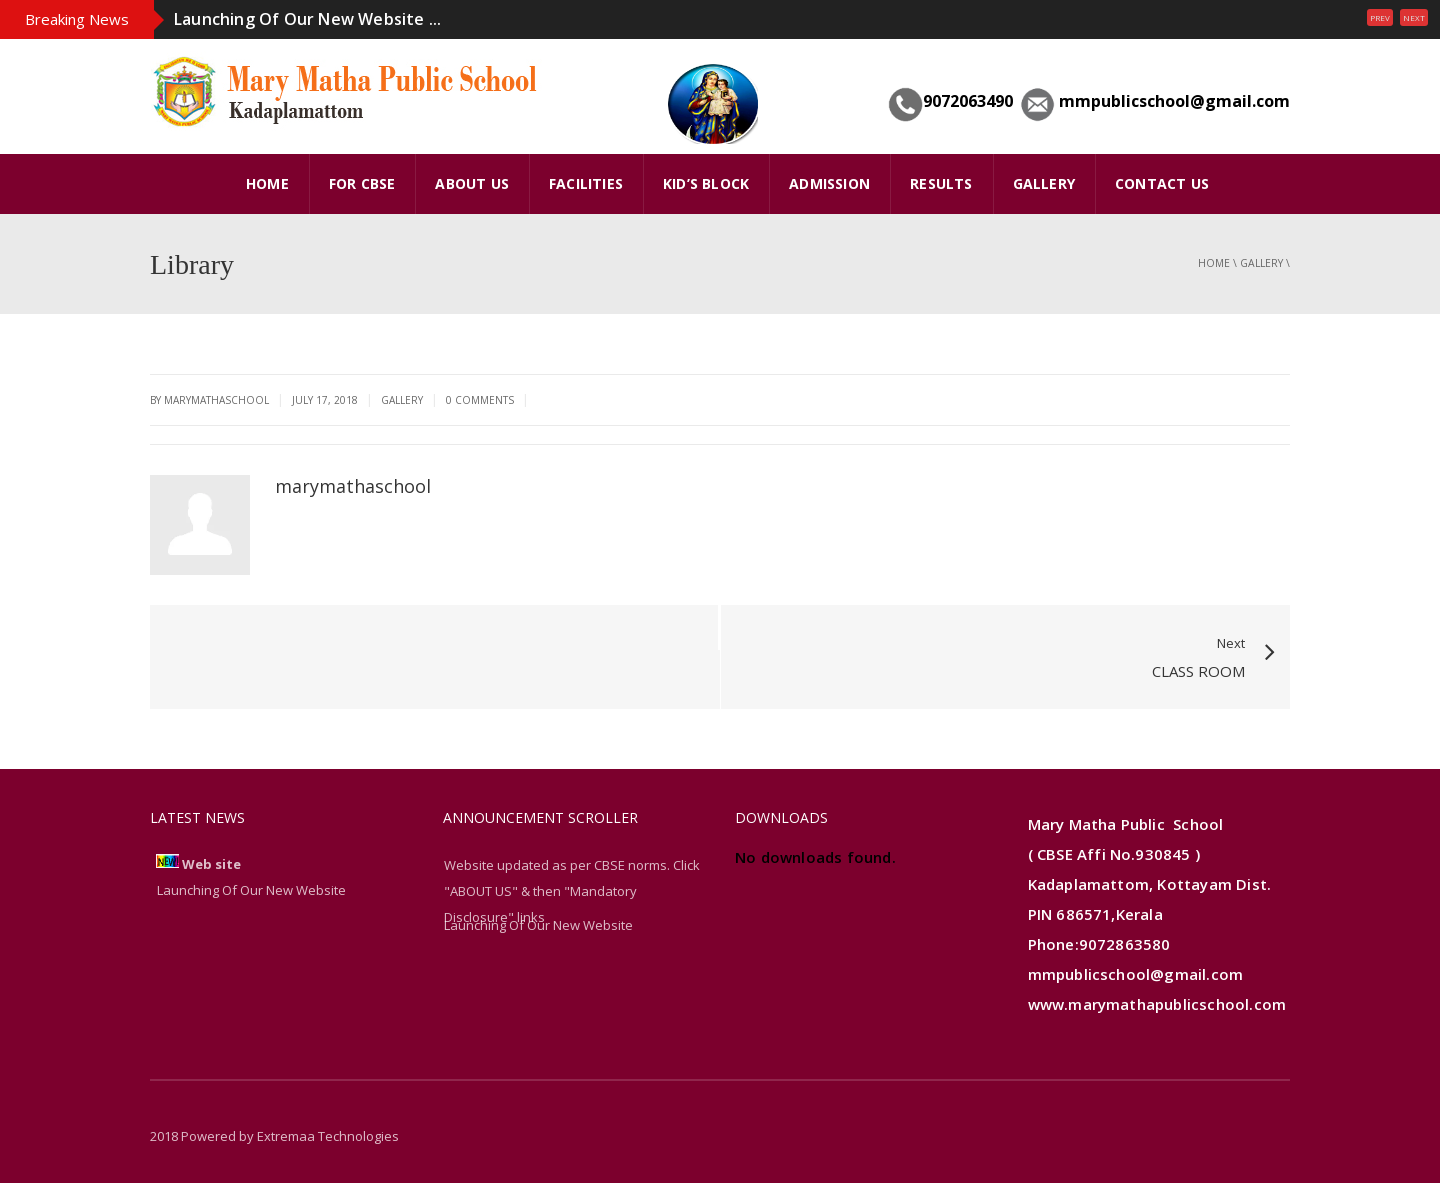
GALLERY (1044, 183)
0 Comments (480, 400)
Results (941, 183)
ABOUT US (472, 183)
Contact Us (1162, 183)
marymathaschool (353, 486)
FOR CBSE (362, 183)
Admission (829, 183)
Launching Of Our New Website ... (307, 19)
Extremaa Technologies (328, 1136)
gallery (1261, 263)
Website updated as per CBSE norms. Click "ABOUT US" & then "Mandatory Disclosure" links (572, 891)
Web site (211, 864)
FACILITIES (586, 183)
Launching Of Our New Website (538, 925)
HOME (267, 183)
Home (1214, 263)
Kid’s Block (706, 183)
